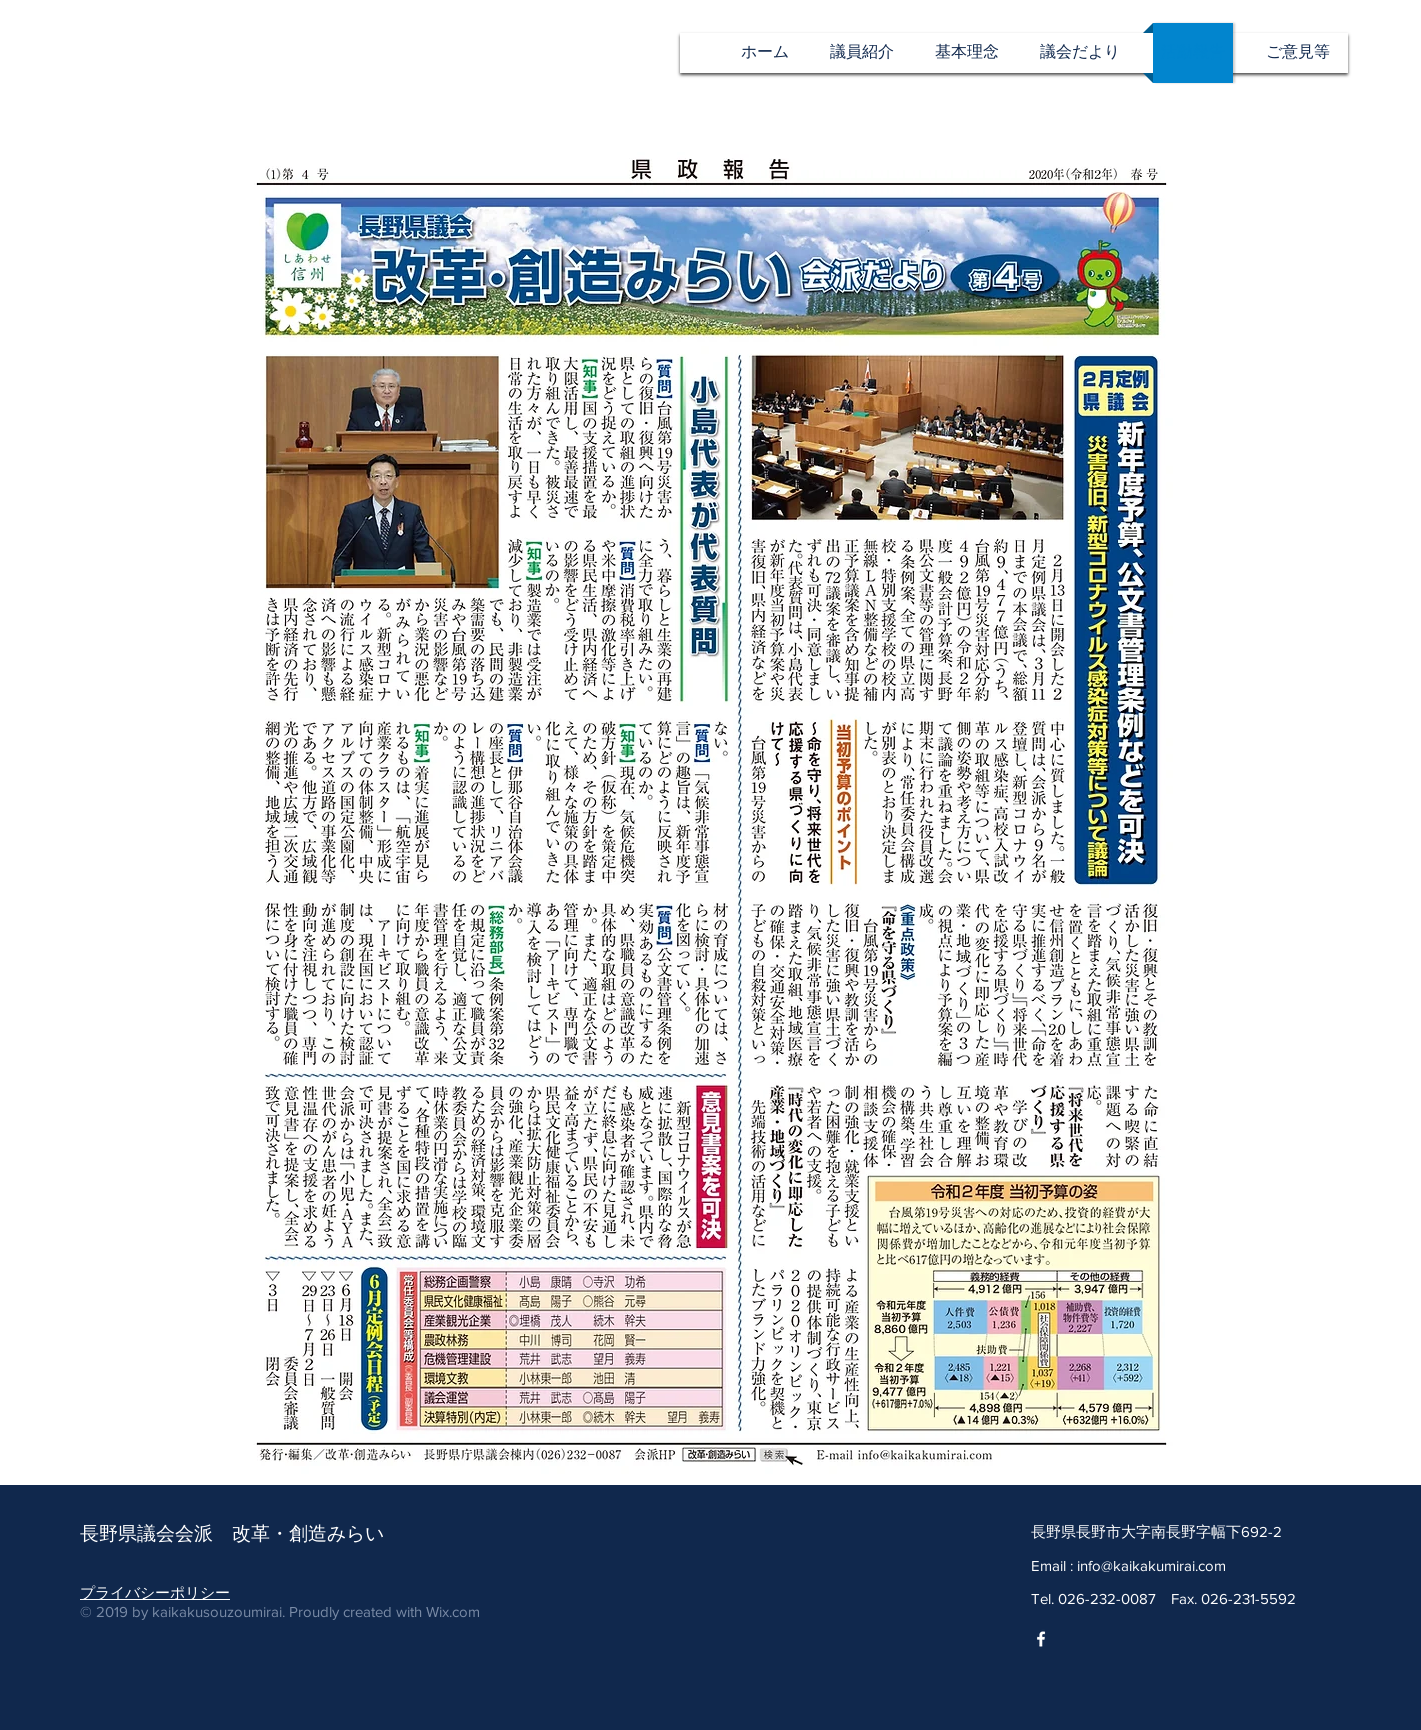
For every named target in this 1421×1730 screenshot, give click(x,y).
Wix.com (453, 1611)
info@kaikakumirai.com (1151, 1565)
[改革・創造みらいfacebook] (1041, 1639)
